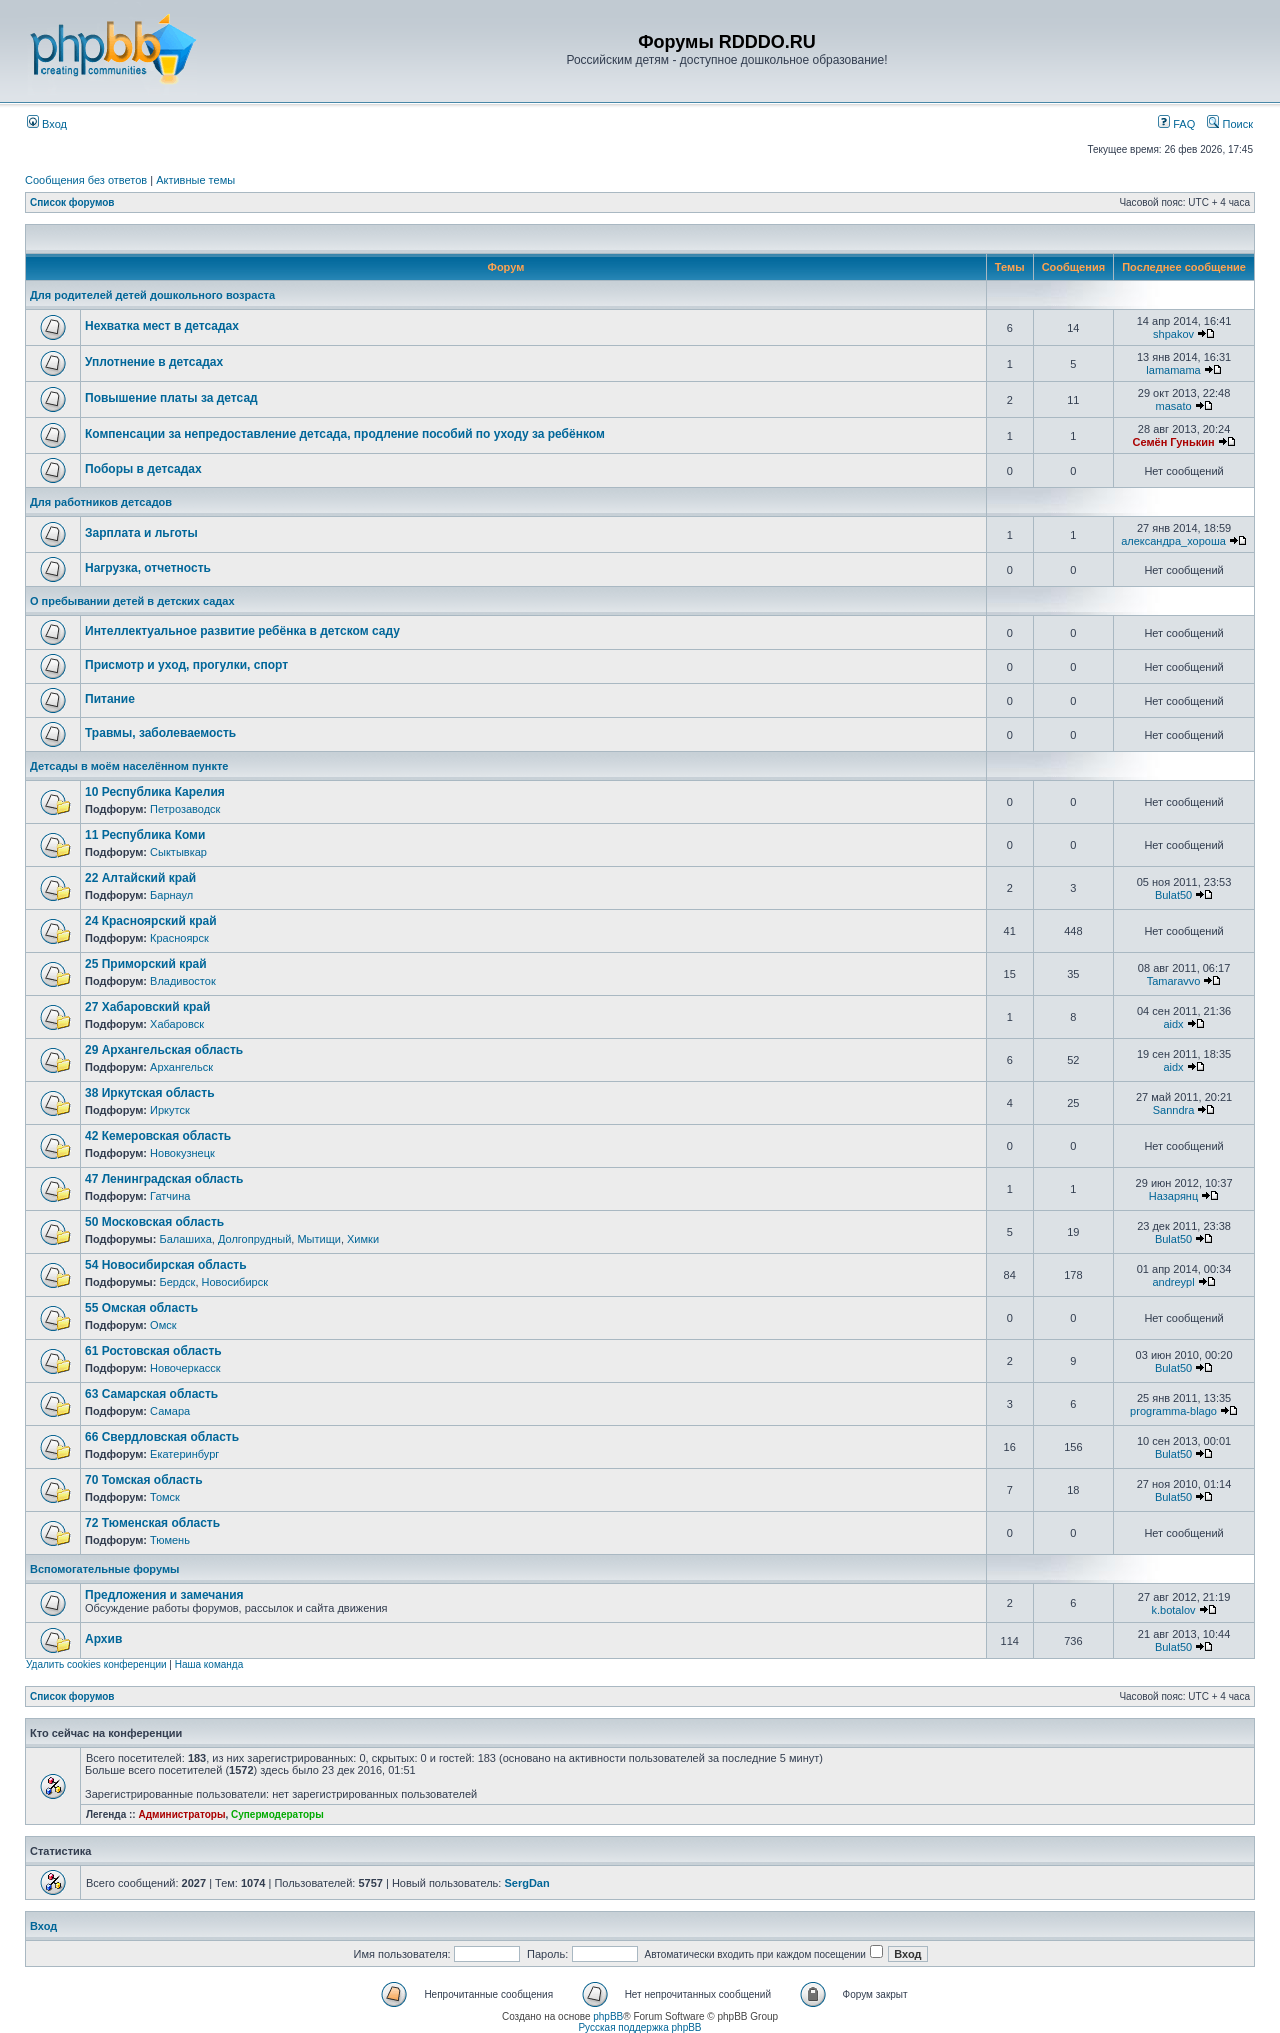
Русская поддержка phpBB (639, 2027)
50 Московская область (154, 1222)
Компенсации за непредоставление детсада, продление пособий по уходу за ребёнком (345, 434)
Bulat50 (1173, 895)
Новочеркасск (185, 1368)
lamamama (1173, 370)
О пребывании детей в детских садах (132, 601)
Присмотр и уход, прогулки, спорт (186, 665)
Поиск (1230, 124)
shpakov (1173, 334)
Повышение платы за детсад (171, 398)
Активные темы (195, 180)
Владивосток (183, 981)
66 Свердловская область (162, 1437)
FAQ (1176, 124)
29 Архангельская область (164, 1050)
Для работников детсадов (101, 502)
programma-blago (1173, 1411)
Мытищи (318, 1239)
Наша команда (209, 1664)
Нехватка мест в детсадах (162, 326)
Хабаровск (177, 1024)
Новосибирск (235, 1282)
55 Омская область (141, 1308)
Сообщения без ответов (86, 180)
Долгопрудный (254, 1239)
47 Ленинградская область (164, 1179)
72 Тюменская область (152, 1523)
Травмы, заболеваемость (160, 733)
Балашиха (185, 1239)
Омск (163, 1325)
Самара (170, 1411)
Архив (103, 1639)
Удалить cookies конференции (96, 1664)
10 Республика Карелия (155, 792)
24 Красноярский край (151, 921)
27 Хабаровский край (147, 1007)
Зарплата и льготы (141, 533)
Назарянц (1173, 1196)
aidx (1173, 1024)
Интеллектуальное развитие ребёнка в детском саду (242, 631)
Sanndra (1174, 1110)
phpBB (608, 2016)
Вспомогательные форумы (104, 1569)
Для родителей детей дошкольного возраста (152, 295)
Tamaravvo (1174, 981)
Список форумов (72, 202)
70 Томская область (144, 1480)
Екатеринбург (184, 1454)
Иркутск (170, 1110)
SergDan (526, 1883)
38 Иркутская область (150, 1093)
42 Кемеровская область (158, 1136)
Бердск (177, 1282)
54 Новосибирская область (166, 1265)
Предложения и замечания (164, 1595)
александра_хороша (1173, 541)
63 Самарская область (151, 1394)
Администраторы (181, 1814)
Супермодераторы (277, 1814)
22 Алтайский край (140, 878)
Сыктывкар (178, 852)
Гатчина (170, 1196)
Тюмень (170, 1540)
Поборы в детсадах (143, 469)
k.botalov (1174, 1610)
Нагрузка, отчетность (148, 568)
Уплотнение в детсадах (154, 362)
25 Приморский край (146, 964)
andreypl (1173, 1282)
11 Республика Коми (145, 835)
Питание (110, 699)
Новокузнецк (182, 1153)
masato (1173, 406)
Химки (363, 1239)
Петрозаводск (185, 809)
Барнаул (171, 895)
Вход (47, 124)
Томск (165, 1497)
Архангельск (181, 1067)
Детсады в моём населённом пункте (129, 766)
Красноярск (179, 938)
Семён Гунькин (1173, 442)
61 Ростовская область (153, 1351)
